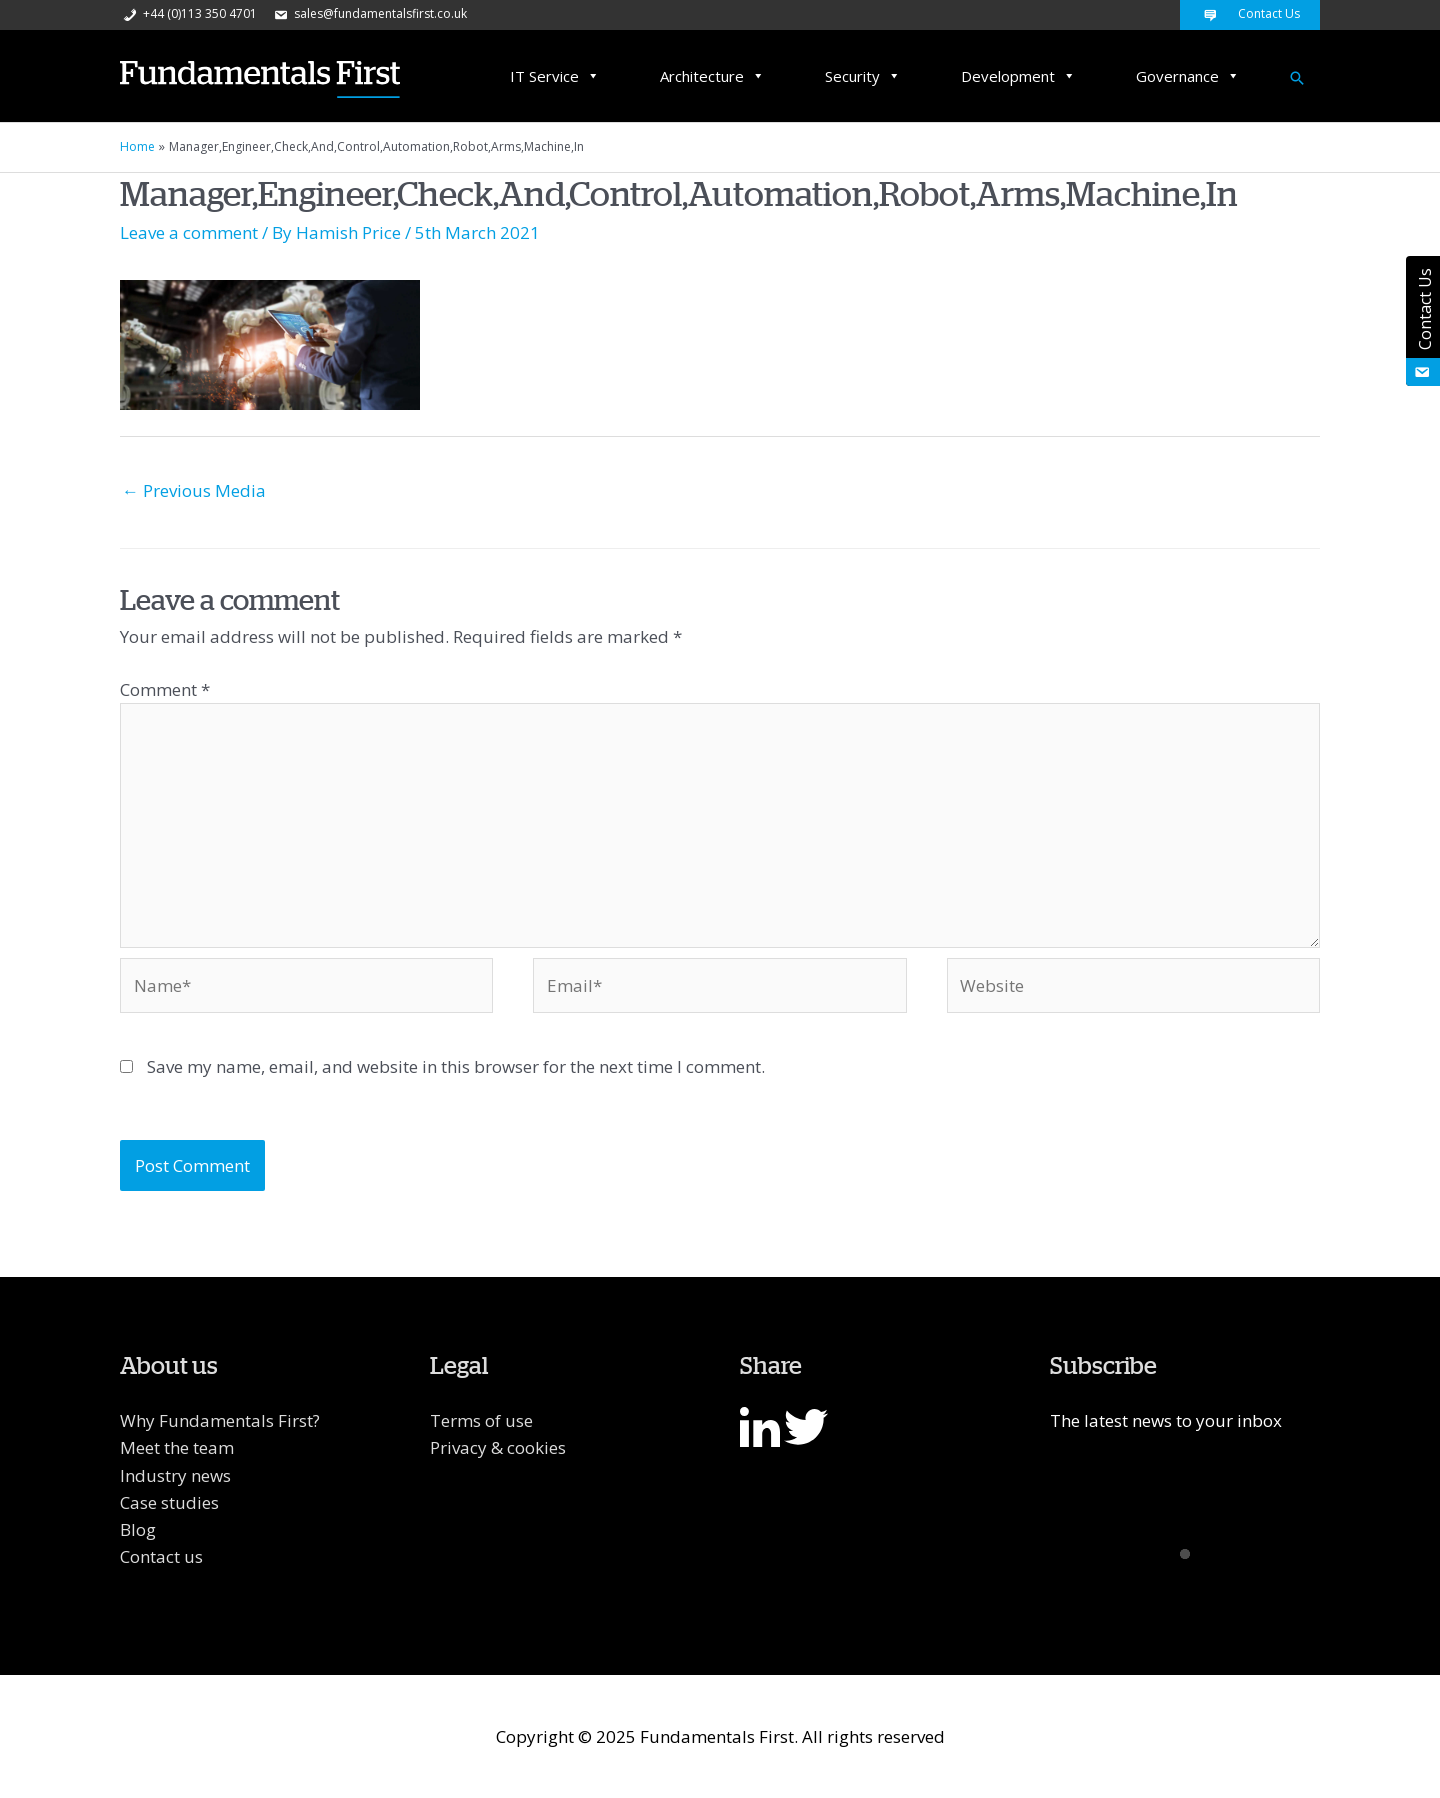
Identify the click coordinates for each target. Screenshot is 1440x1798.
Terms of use (481, 1420)
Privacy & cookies (498, 1447)
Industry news (175, 1475)
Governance (1188, 76)
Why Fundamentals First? (220, 1420)
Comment (165, 689)
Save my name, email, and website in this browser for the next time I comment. (456, 1066)
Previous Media (194, 490)
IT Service (555, 76)
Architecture (712, 76)
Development (1018, 76)
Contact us (161, 1556)
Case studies (169, 1502)
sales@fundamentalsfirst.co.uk (369, 13)
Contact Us (1250, 13)
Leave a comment (189, 232)
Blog (138, 1529)
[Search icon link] (1297, 78)
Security (863, 76)
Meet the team (177, 1447)
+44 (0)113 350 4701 (188, 13)
